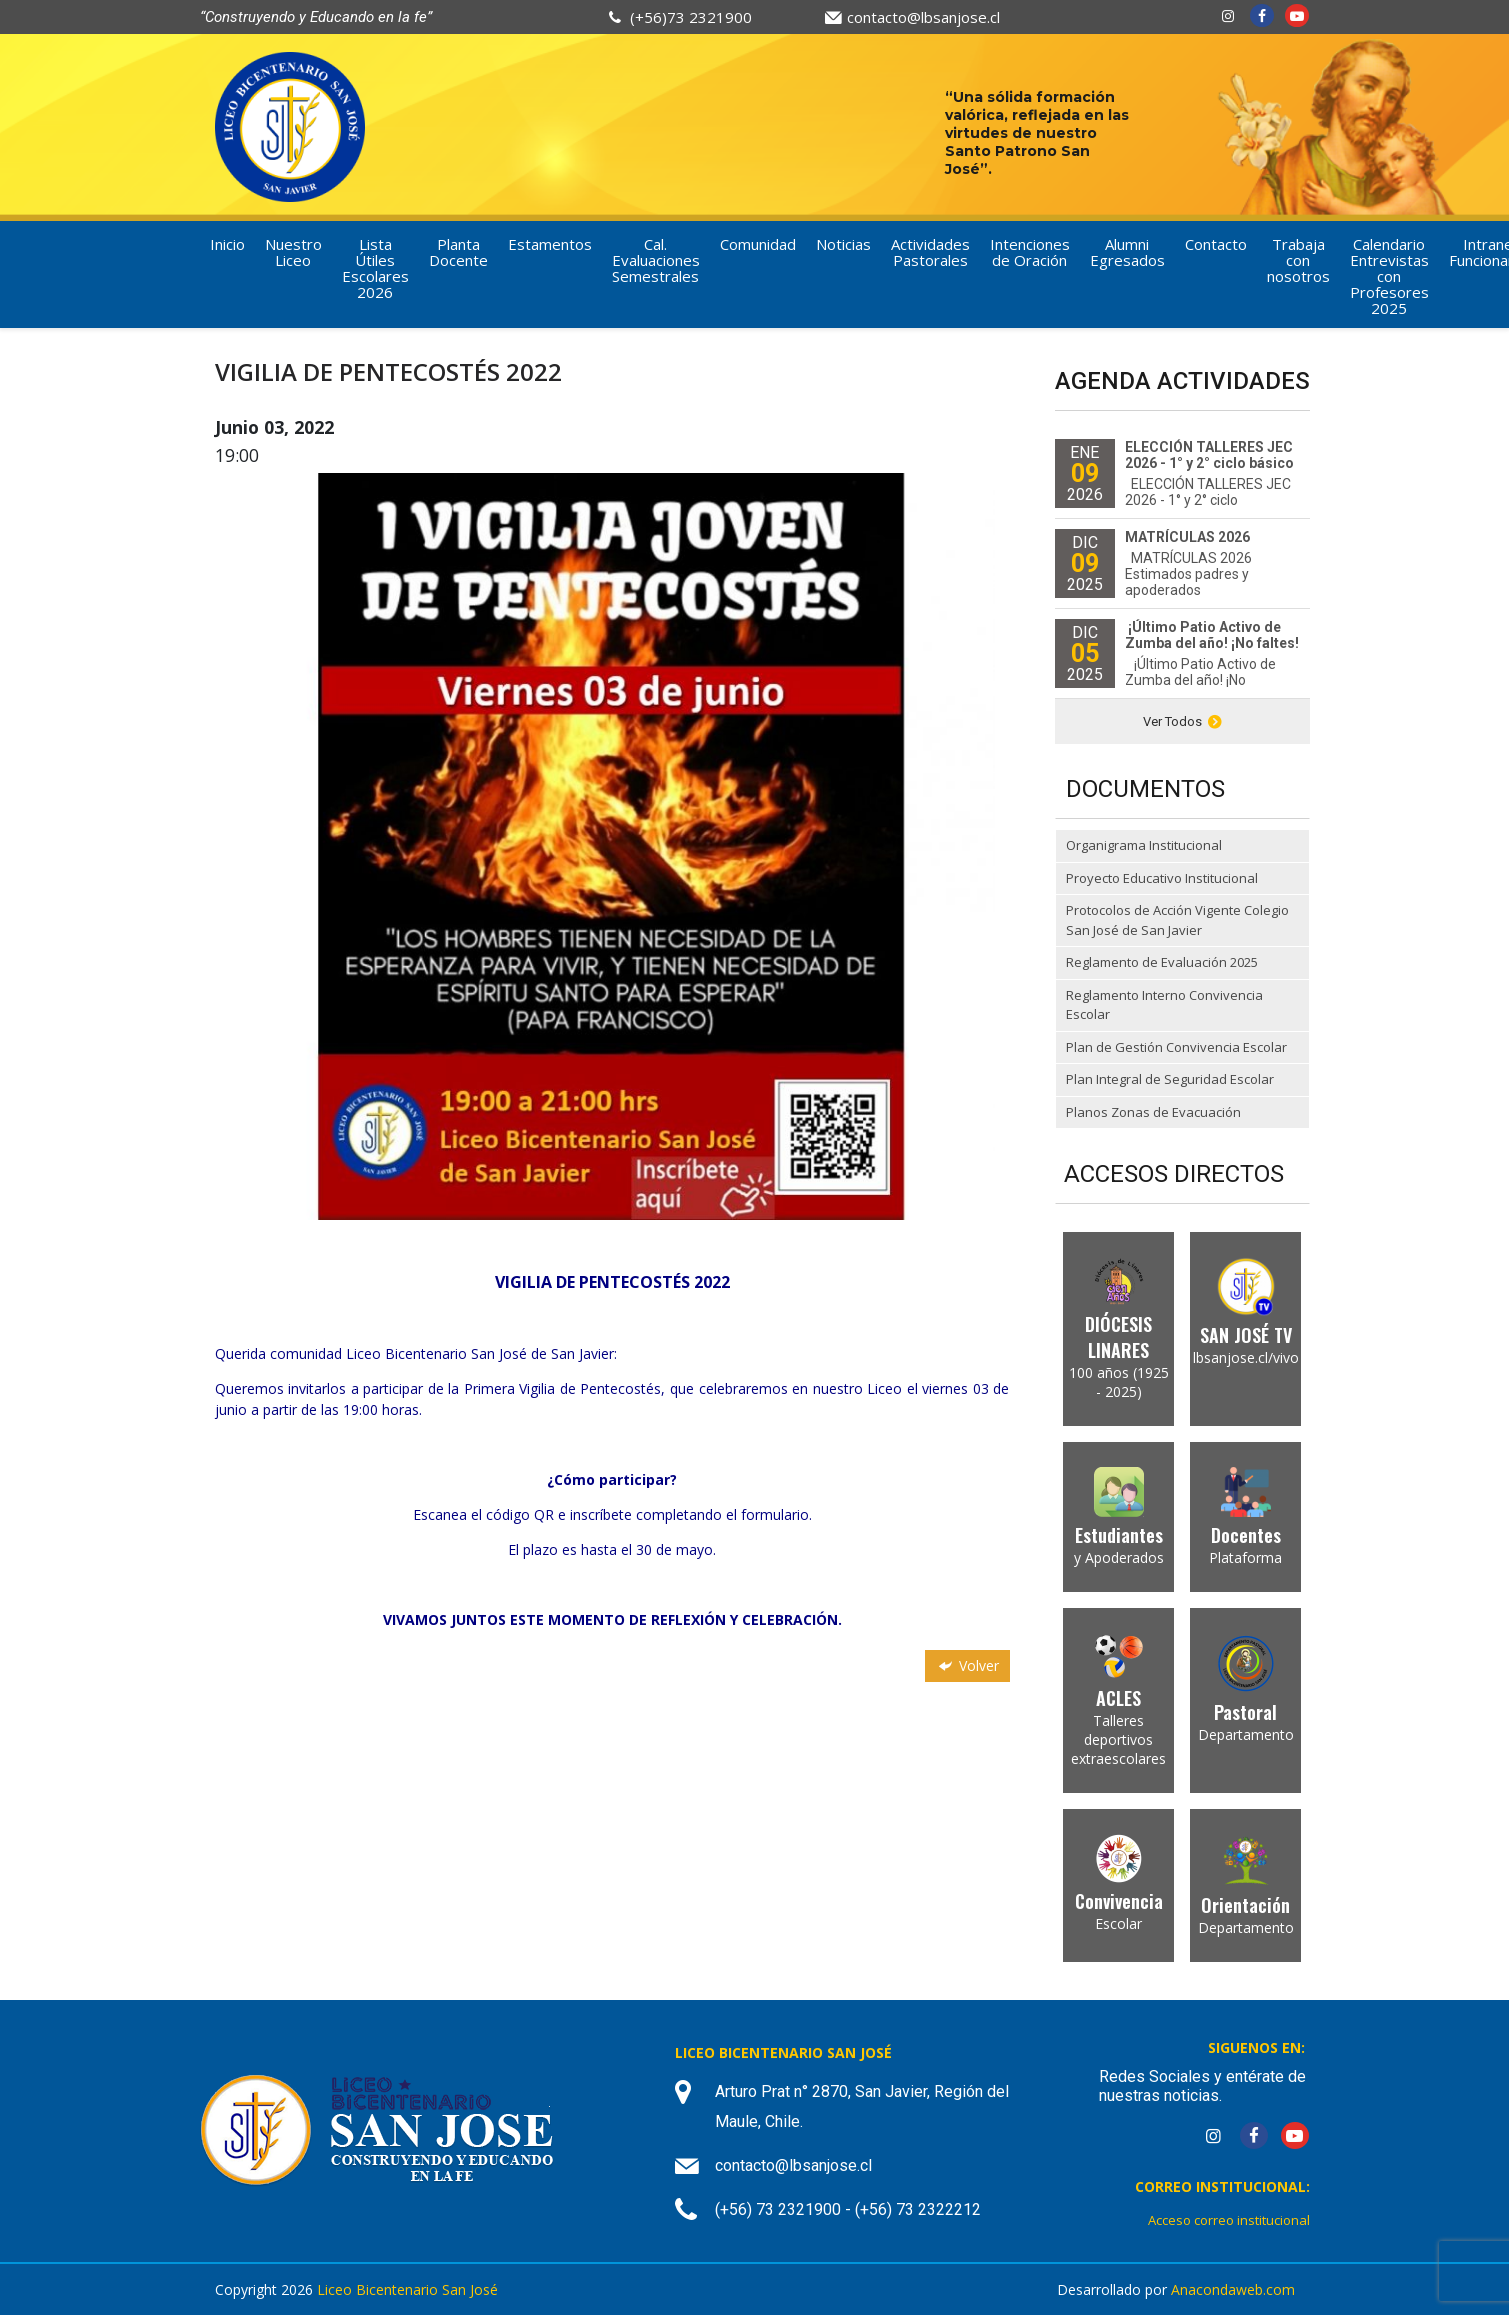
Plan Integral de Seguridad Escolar (1170, 1079)
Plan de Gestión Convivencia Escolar (1176, 1047)
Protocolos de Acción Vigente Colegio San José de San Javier (1177, 920)
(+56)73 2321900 (691, 17)
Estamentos (550, 244)
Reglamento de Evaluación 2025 (1162, 962)
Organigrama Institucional (1144, 845)
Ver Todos (1182, 721)
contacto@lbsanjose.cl (923, 17)
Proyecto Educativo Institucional (1162, 878)
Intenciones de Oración (1030, 252)
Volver (967, 1665)
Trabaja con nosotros (1298, 260)
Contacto (1216, 244)
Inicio (227, 244)
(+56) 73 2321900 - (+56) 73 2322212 (848, 2209)
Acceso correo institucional (1229, 2220)
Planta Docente (458, 252)
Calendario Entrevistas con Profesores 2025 (1389, 276)
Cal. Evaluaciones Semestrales (656, 260)
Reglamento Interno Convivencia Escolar (1164, 1005)
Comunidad (758, 244)
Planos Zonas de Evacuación (1153, 1112)
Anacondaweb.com (1233, 2289)
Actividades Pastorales (930, 252)
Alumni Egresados (1127, 252)
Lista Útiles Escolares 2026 (375, 268)
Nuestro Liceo (293, 252)
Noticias (843, 244)
